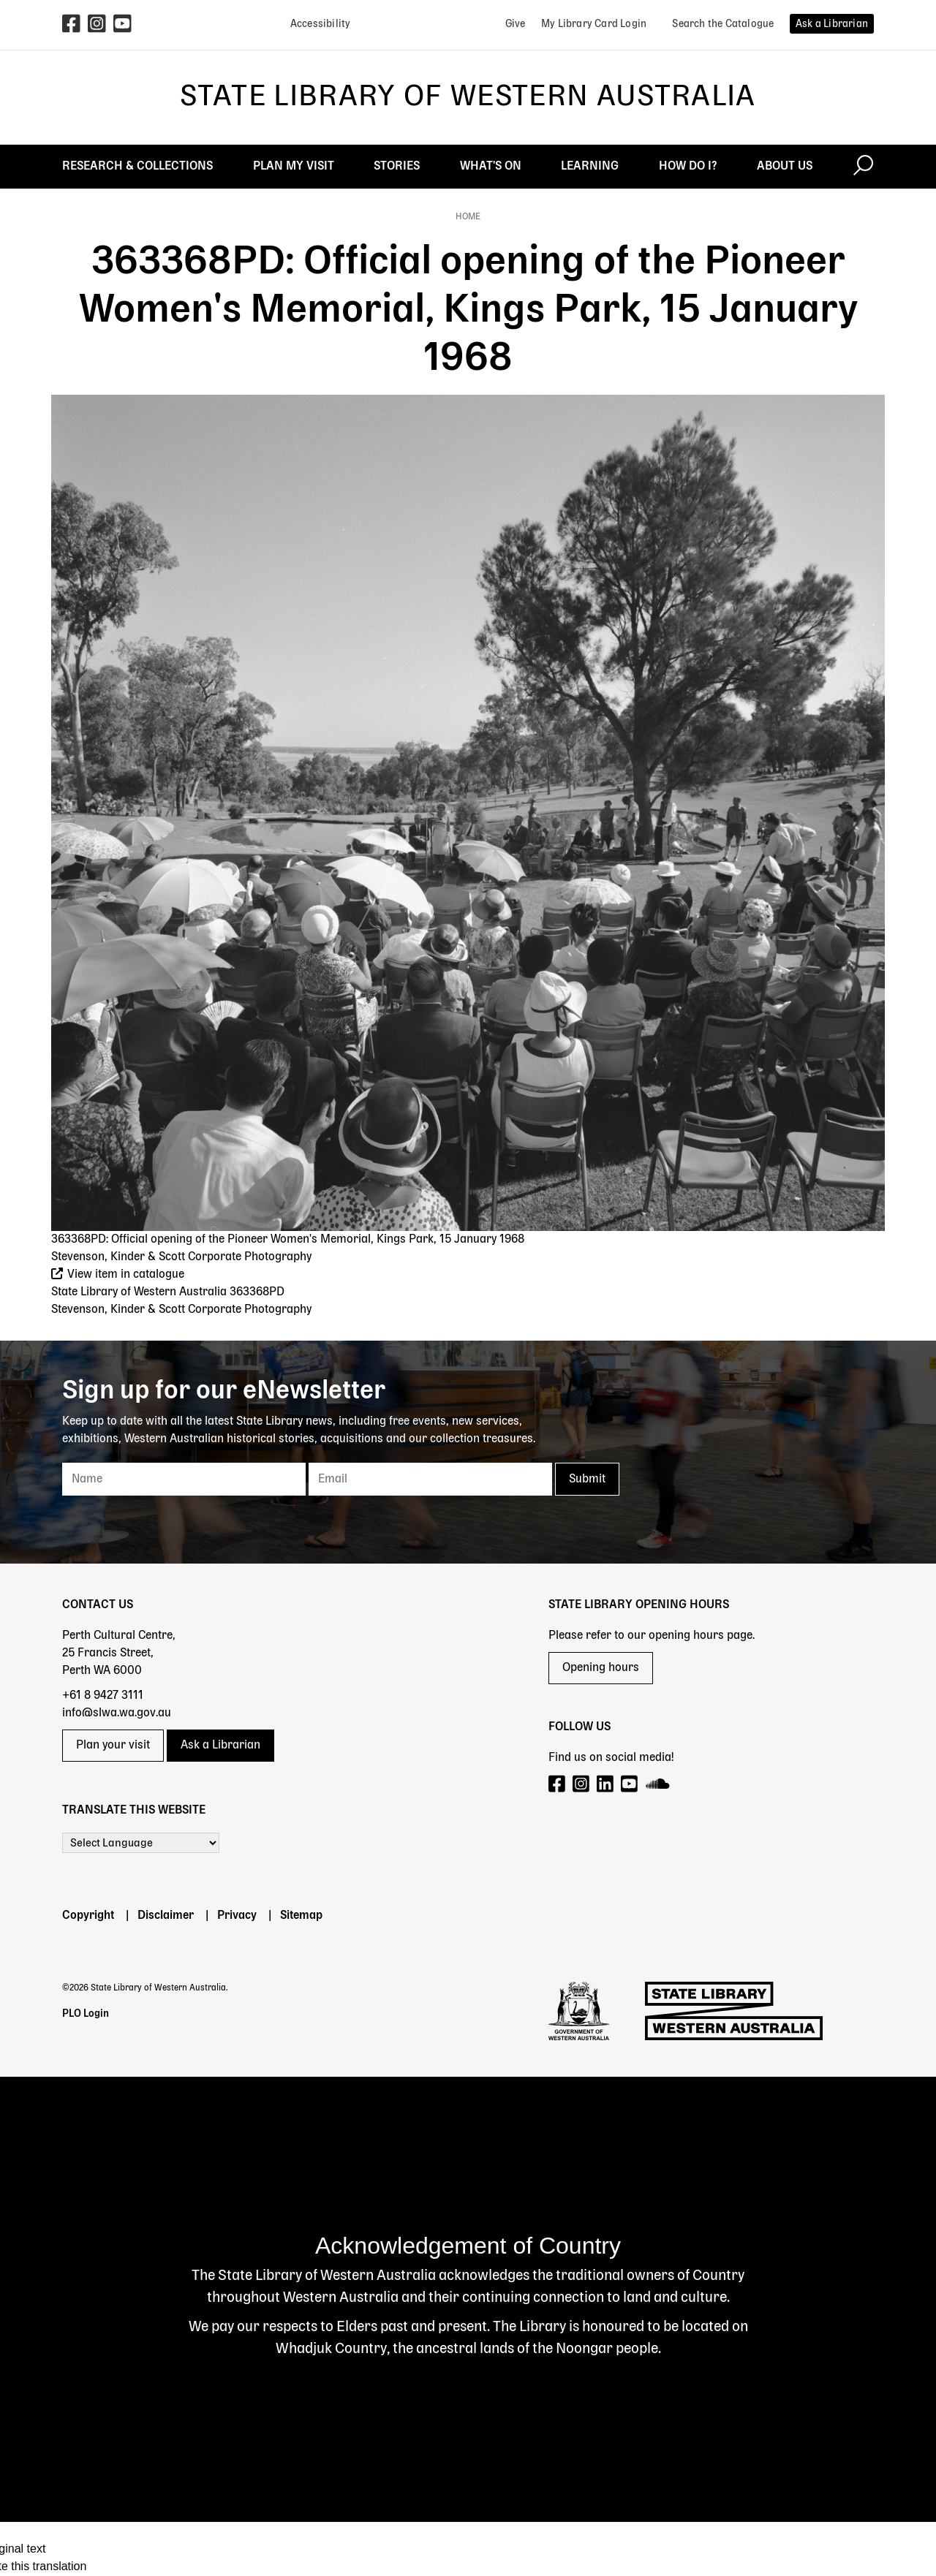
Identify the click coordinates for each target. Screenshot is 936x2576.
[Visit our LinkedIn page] (606, 1784)
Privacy (237, 1916)
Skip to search (0, 0)
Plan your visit (113, 1745)
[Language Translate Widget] (140, 1843)
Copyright (88, 1916)
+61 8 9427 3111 (102, 1696)
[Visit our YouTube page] (630, 1784)
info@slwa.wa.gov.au (116, 1713)
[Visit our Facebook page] (557, 1784)
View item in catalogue (117, 1275)
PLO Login (85, 2013)
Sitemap (301, 1916)
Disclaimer (165, 1916)
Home (468, 217)
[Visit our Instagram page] (582, 1784)
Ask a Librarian (220, 1745)
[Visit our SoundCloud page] (658, 1784)
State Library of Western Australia (467, 97)
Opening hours (600, 1668)
